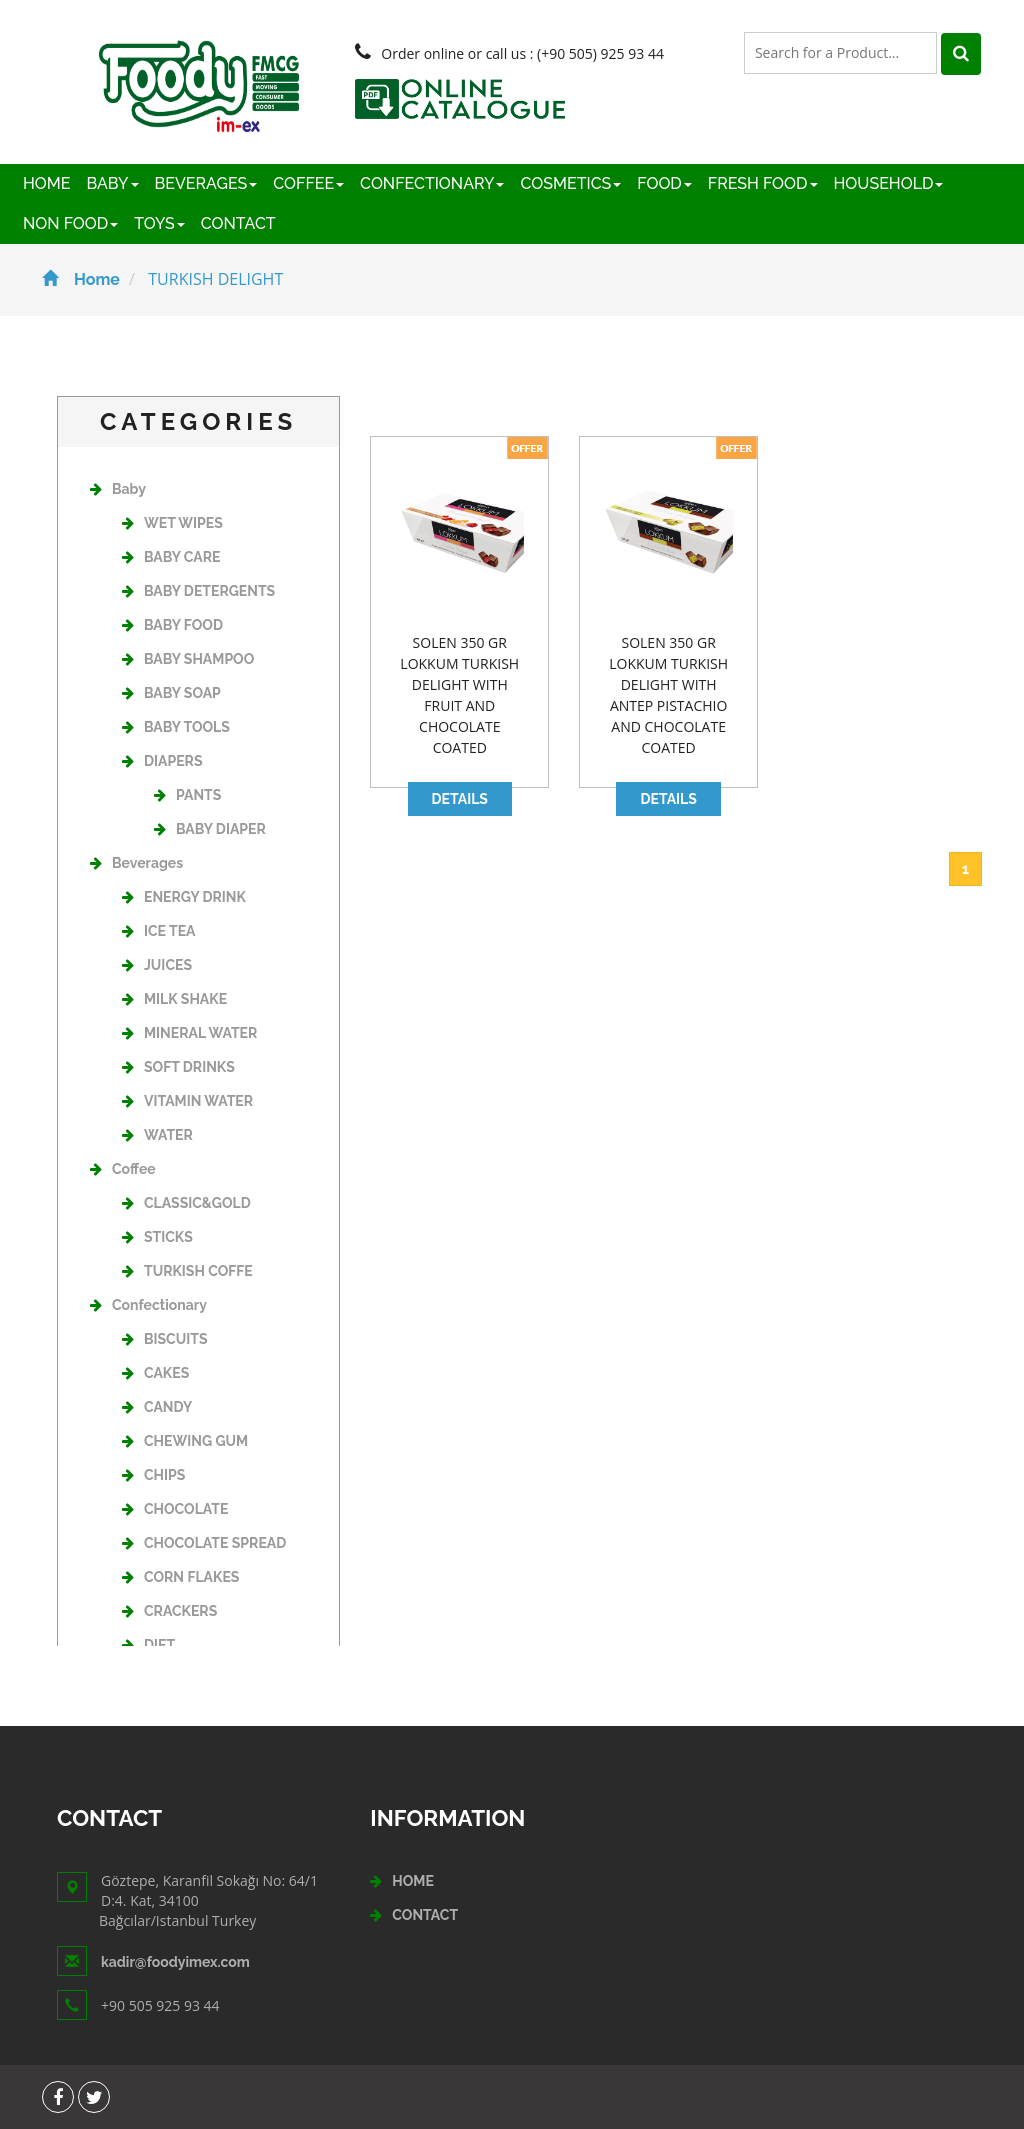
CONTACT (238, 223)
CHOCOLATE (175, 1509)
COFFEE (308, 183)
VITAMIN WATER (187, 1101)
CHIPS (153, 1475)
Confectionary (148, 1305)
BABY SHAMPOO (188, 659)
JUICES (157, 965)
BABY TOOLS (176, 727)
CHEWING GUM (185, 1441)
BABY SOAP (171, 693)
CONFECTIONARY (432, 183)
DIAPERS (162, 761)
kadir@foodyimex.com (175, 1962)
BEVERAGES (206, 183)
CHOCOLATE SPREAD (204, 1543)
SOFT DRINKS (178, 1067)
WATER (157, 1135)
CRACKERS (169, 1611)
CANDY (157, 1407)
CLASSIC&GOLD (186, 1203)
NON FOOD (70, 223)
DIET (148, 1645)
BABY (113, 183)
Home (81, 279)
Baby (118, 489)
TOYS (159, 223)
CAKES (155, 1373)
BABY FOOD (172, 625)
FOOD (664, 183)
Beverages (136, 863)
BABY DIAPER (210, 829)
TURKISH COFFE (187, 1271)
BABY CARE (171, 557)
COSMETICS (570, 183)
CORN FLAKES (180, 1577)
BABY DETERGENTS (198, 591)
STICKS (157, 1237)
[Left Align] (961, 54)
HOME (47, 183)
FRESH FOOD (763, 183)
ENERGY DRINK (184, 897)
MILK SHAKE (174, 999)
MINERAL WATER (189, 1033)
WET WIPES (172, 523)
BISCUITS (164, 1339)
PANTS (187, 795)
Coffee (123, 1169)
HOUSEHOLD (889, 183)
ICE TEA (158, 931)
